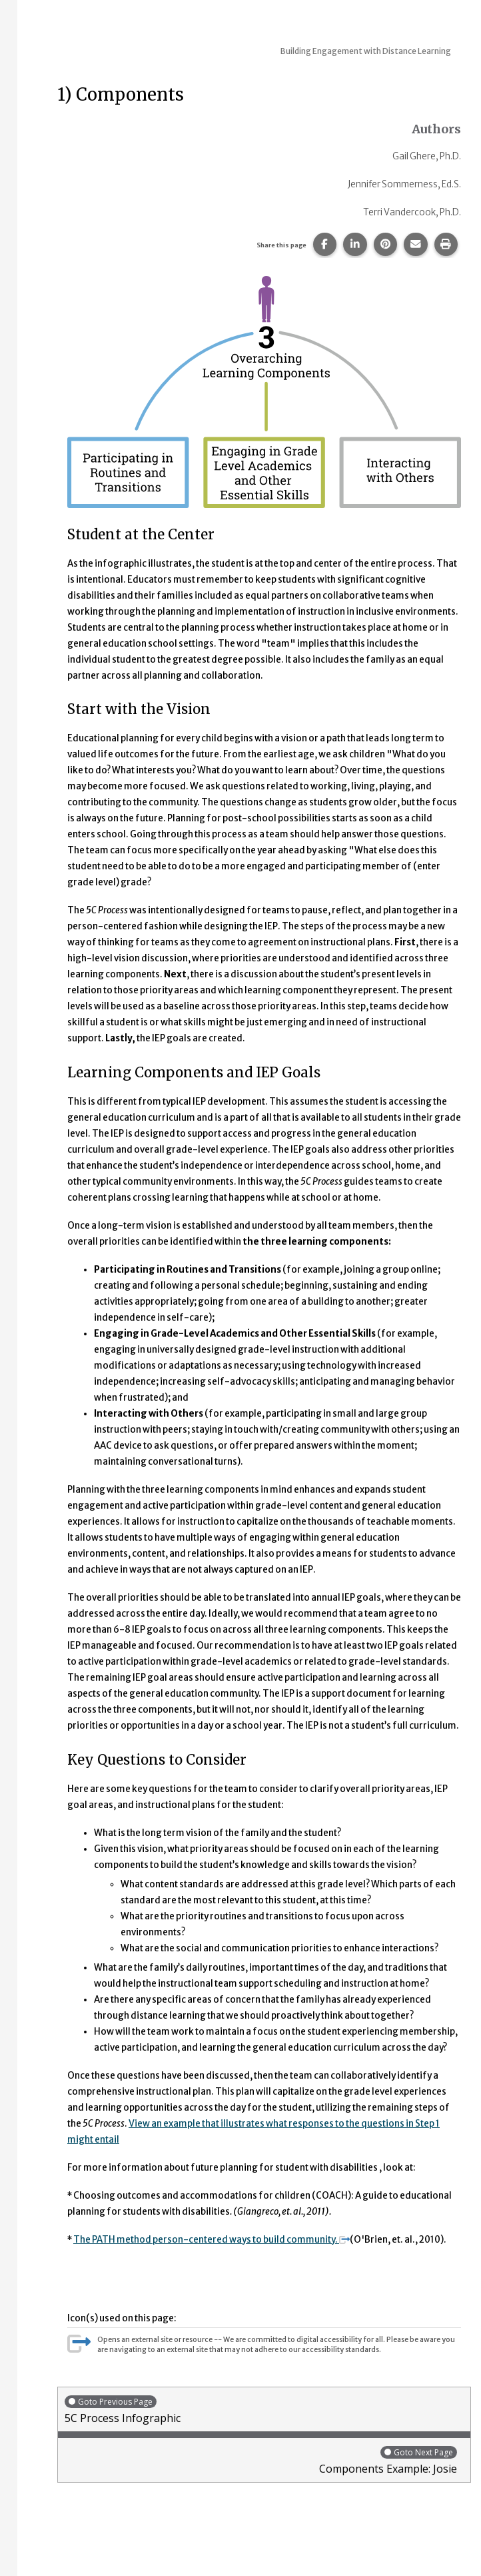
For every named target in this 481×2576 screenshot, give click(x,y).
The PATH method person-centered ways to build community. (211, 2239)
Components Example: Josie (261, 2460)
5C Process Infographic (264, 2409)
